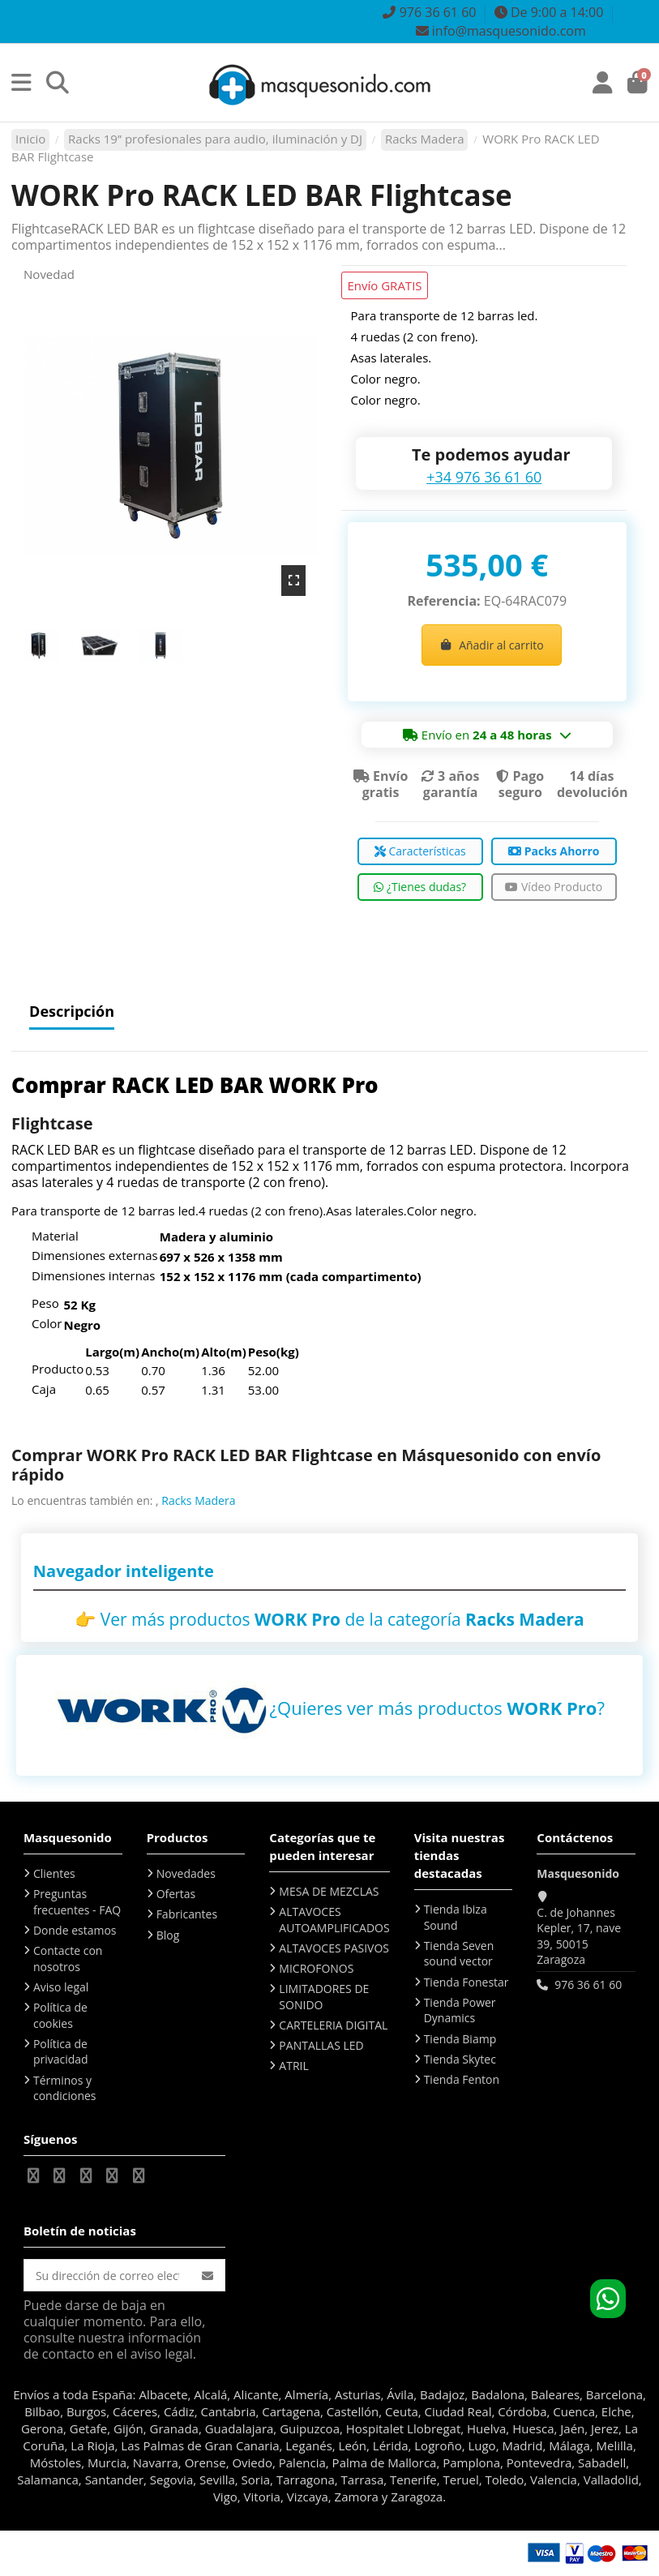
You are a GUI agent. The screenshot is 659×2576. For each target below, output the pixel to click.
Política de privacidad (60, 2052)
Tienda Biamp (460, 2039)
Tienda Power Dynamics (460, 2010)
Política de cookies (60, 2015)
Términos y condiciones (64, 2088)
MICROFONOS (316, 1968)
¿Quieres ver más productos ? (437, 1707)
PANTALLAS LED (321, 2045)
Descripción (71, 1012)
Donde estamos (75, 1930)
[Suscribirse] (207, 2275)
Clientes (54, 1873)
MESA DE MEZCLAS (329, 1891)
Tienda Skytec (460, 2059)
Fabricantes (186, 1914)
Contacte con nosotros (68, 1958)
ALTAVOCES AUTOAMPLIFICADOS (334, 1919)
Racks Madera (198, 1500)
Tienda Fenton (461, 2079)
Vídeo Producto (553, 886)
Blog (168, 1935)
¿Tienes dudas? (420, 886)
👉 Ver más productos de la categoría (329, 1619)
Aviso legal (60, 1987)
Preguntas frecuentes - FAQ (77, 1902)
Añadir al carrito (491, 645)
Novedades (186, 1873)
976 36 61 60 (588, 1984)
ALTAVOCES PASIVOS (334, 1948)
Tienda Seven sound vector (459, 1954)
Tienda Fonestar (466, 1982)
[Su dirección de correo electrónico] (107, 2275)
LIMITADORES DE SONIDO (324, 1996)
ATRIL (293, 2065)
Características (420, 851)
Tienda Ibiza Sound (455, 1917)
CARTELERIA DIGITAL (333, 2025)
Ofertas (176, 1893)
